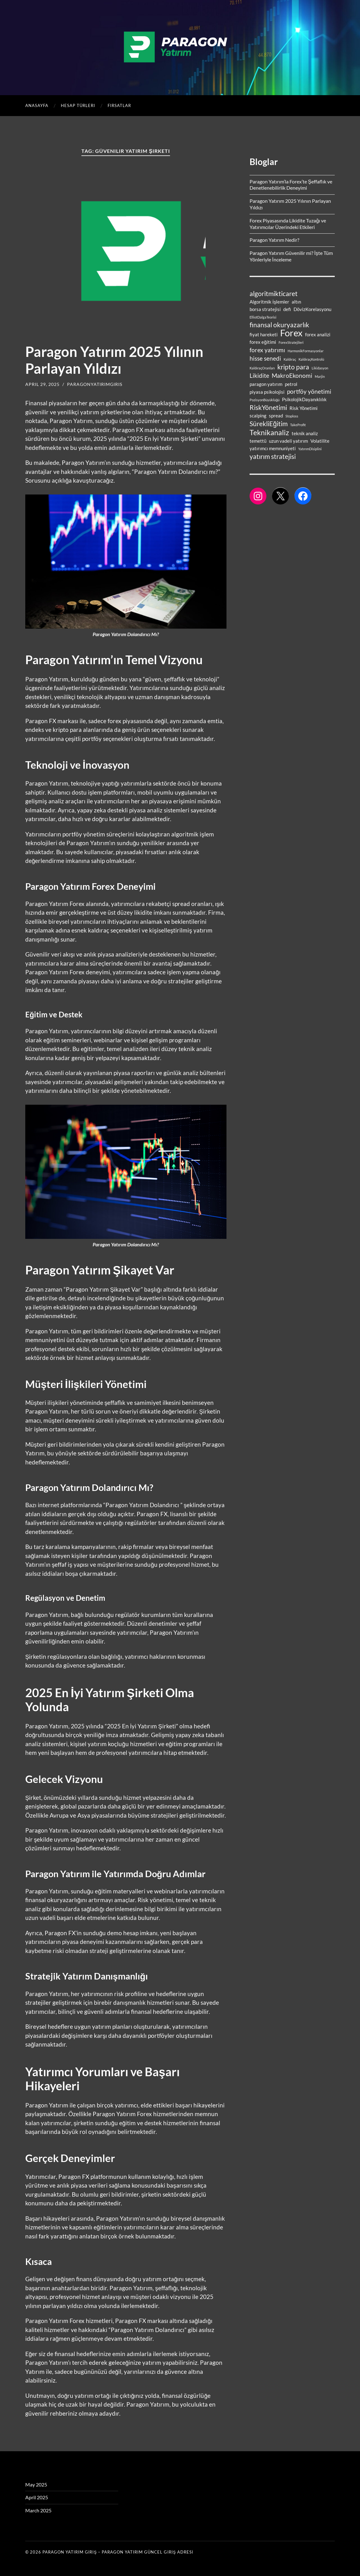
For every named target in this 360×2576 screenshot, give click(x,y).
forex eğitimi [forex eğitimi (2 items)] (263, 342)
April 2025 (36, 2497)
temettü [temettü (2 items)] (258, 441)
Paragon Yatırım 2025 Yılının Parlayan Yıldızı (114, 360)
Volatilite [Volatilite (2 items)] (319, 441)
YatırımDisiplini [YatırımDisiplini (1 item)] (310, 449)
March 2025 (38, 2510)
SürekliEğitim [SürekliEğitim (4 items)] (269, 423)
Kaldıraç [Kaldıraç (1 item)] (290, 359)
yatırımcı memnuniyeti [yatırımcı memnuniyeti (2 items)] (273, 448)
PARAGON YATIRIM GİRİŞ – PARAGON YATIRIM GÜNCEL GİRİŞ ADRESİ (117, 2551)
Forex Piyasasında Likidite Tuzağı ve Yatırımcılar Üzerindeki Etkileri (288, 223)
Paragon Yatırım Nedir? (274, 240)
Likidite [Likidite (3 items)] (259, 375)
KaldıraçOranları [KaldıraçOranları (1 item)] (262, 368)
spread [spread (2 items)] (276, 415)
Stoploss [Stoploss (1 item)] (291, 416)
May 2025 (36, 2484)
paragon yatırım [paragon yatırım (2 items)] (266, 384)
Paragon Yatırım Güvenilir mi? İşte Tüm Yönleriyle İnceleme (291, 256)
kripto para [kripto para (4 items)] (293, 367)
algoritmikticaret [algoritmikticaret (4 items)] (274, 293)
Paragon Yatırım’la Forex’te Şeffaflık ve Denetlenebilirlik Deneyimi (291, 184)
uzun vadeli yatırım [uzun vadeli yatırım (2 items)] (288, 441)
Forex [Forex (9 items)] (291, 333)
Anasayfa (36, 105)
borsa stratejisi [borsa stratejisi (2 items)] (265, 309)
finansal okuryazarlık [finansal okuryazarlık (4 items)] (279, 325)
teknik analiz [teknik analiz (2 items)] (305, 433)
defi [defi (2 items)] (287, 309)
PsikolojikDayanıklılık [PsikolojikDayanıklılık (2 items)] (304, 399)
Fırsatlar (119, 105)
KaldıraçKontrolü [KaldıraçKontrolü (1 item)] (311, 359)
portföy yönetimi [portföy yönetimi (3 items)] (309, 391)
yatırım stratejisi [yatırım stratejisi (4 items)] (273, 456)
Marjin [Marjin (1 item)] (320, 376)
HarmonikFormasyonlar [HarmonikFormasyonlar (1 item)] (306, 351)
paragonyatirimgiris (94, 384)
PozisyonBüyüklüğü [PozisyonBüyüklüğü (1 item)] (265, 400)
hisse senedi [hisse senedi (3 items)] (265, 358)
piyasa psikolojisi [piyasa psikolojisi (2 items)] (267, 392)
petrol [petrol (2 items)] (291, 384)
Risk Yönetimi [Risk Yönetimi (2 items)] (303, 408)
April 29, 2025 (42, 384)
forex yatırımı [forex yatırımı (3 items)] (267, 350)
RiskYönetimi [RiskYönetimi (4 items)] (268, 407)
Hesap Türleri (78, 105)
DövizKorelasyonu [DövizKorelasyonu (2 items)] (312, 309)
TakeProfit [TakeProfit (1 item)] (298, 425)
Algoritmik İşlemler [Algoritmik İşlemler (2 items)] (269, 301)
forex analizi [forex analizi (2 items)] (317, 334)
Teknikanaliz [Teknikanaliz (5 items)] (269, 432)
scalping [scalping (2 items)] (258, 415)
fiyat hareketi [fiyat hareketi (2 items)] (264, 334)
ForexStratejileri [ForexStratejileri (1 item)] (291, 342)
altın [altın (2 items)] (296, 301)
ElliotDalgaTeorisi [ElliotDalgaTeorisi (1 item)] (263, 317)
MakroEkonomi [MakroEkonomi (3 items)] (292, 375)
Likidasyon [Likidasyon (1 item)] (320, 368)
